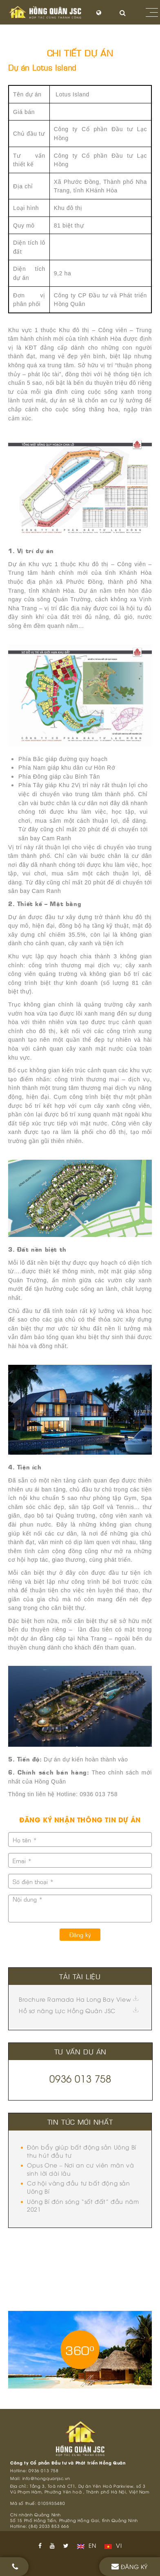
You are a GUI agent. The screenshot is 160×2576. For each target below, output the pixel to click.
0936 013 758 (80, 2078)
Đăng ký (80, 1934)
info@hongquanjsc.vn (46, 2478)
